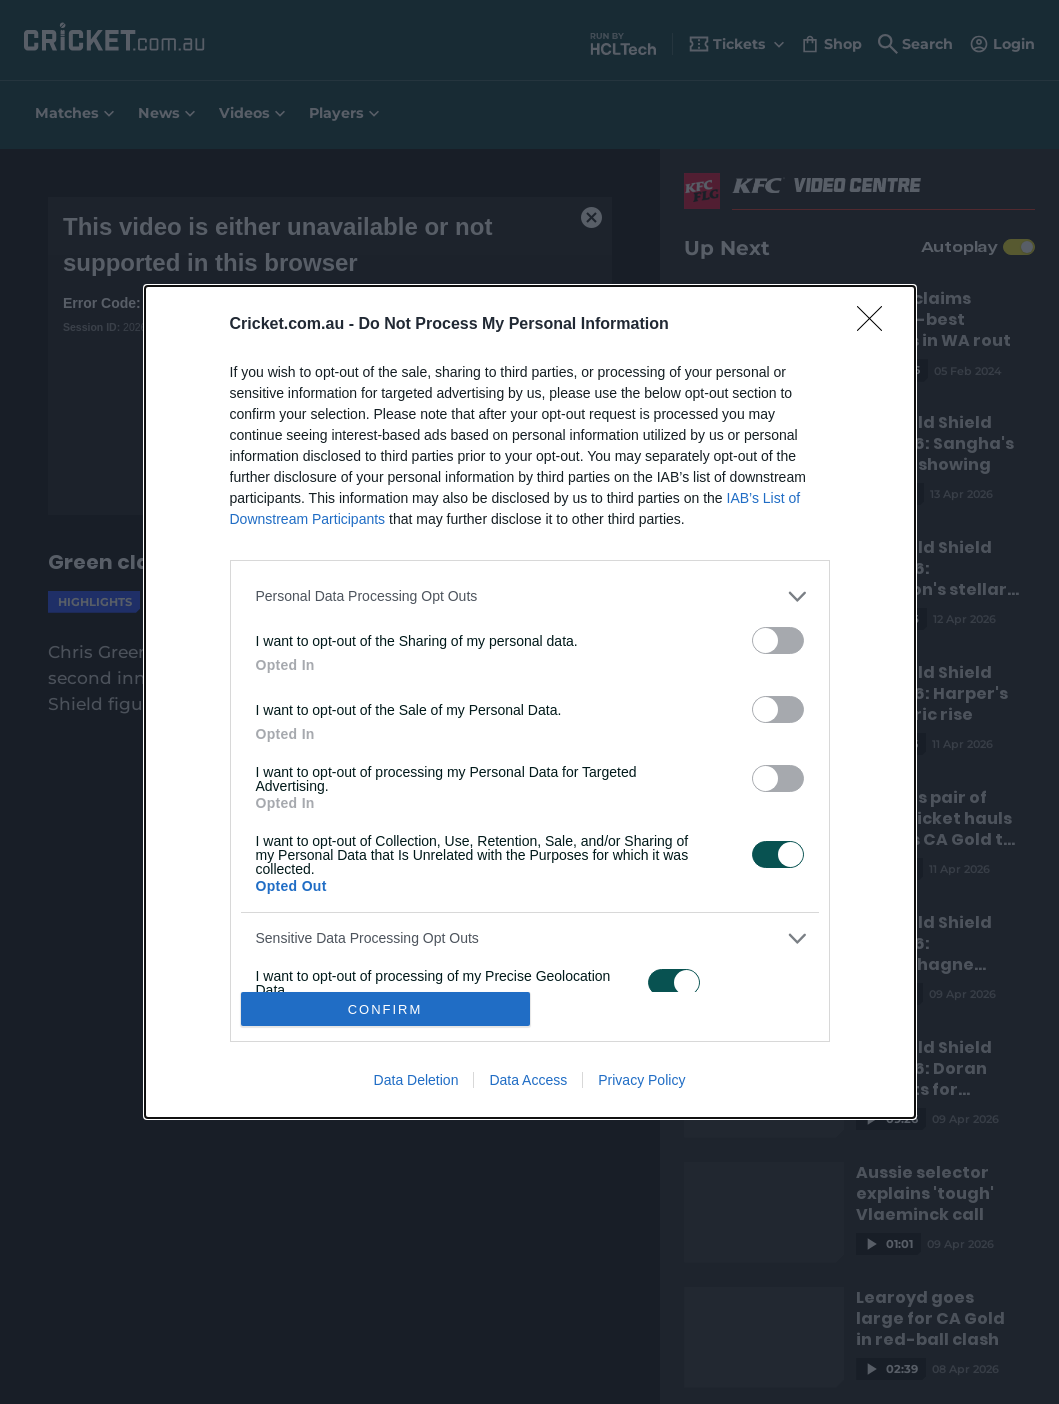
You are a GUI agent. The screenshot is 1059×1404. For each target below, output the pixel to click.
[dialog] (530, 702)
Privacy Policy (641, 1080)
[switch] (778, 640)
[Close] (876, 325)
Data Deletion (416, 1080)
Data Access (528, 1080)
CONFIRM (385, 1009)
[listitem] (530, 596)
